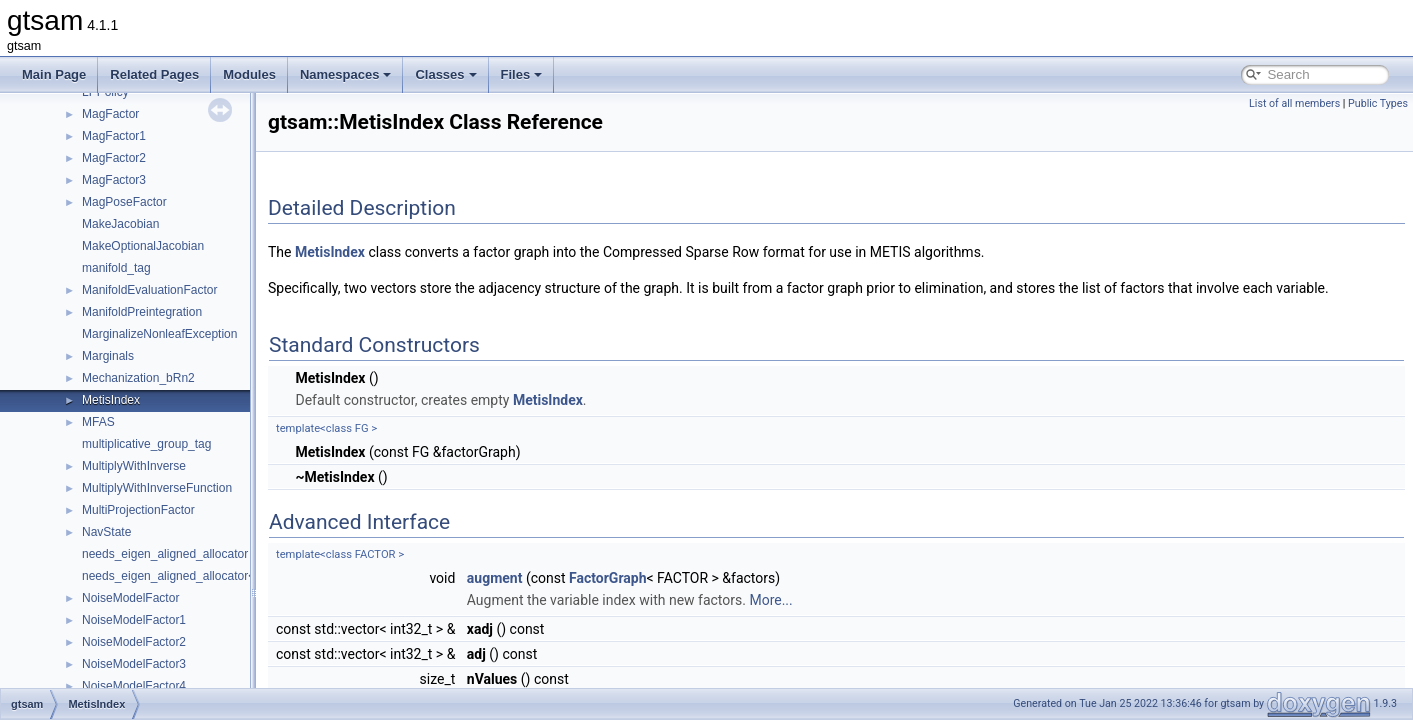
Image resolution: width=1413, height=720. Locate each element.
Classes (445, 74)
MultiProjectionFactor (138, 510)
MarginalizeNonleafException (159, 334)
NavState (106, 532)
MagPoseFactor (124, 202)
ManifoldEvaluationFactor (149, 290)
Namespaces (346, 74)
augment (495, 578)
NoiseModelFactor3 (134, 664)
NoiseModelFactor (130, 598)
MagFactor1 (114, 136)
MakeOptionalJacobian (143, 246)
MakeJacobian (120, 224)
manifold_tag (116, 268)
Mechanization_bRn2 (138, 378)
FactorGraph (607, 578)
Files (522, 74)
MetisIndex (111, 400)
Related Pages (154, 74)
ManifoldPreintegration (142, 312)
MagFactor (110, 114)
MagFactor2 (114, 158)
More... (770, 600)
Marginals (108, 356)
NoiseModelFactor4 (134, 686)
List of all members (1294, 103)
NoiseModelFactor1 (134, 620)
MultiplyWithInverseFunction (157, 488)
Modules (249, 74)
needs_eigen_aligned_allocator (165, 554)
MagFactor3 (114, 180)
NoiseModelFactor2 (134, 642)
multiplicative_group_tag (146, 444)
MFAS (98, 422)
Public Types (1378, 103)
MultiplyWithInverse (134, 466)
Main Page (54, 74)
